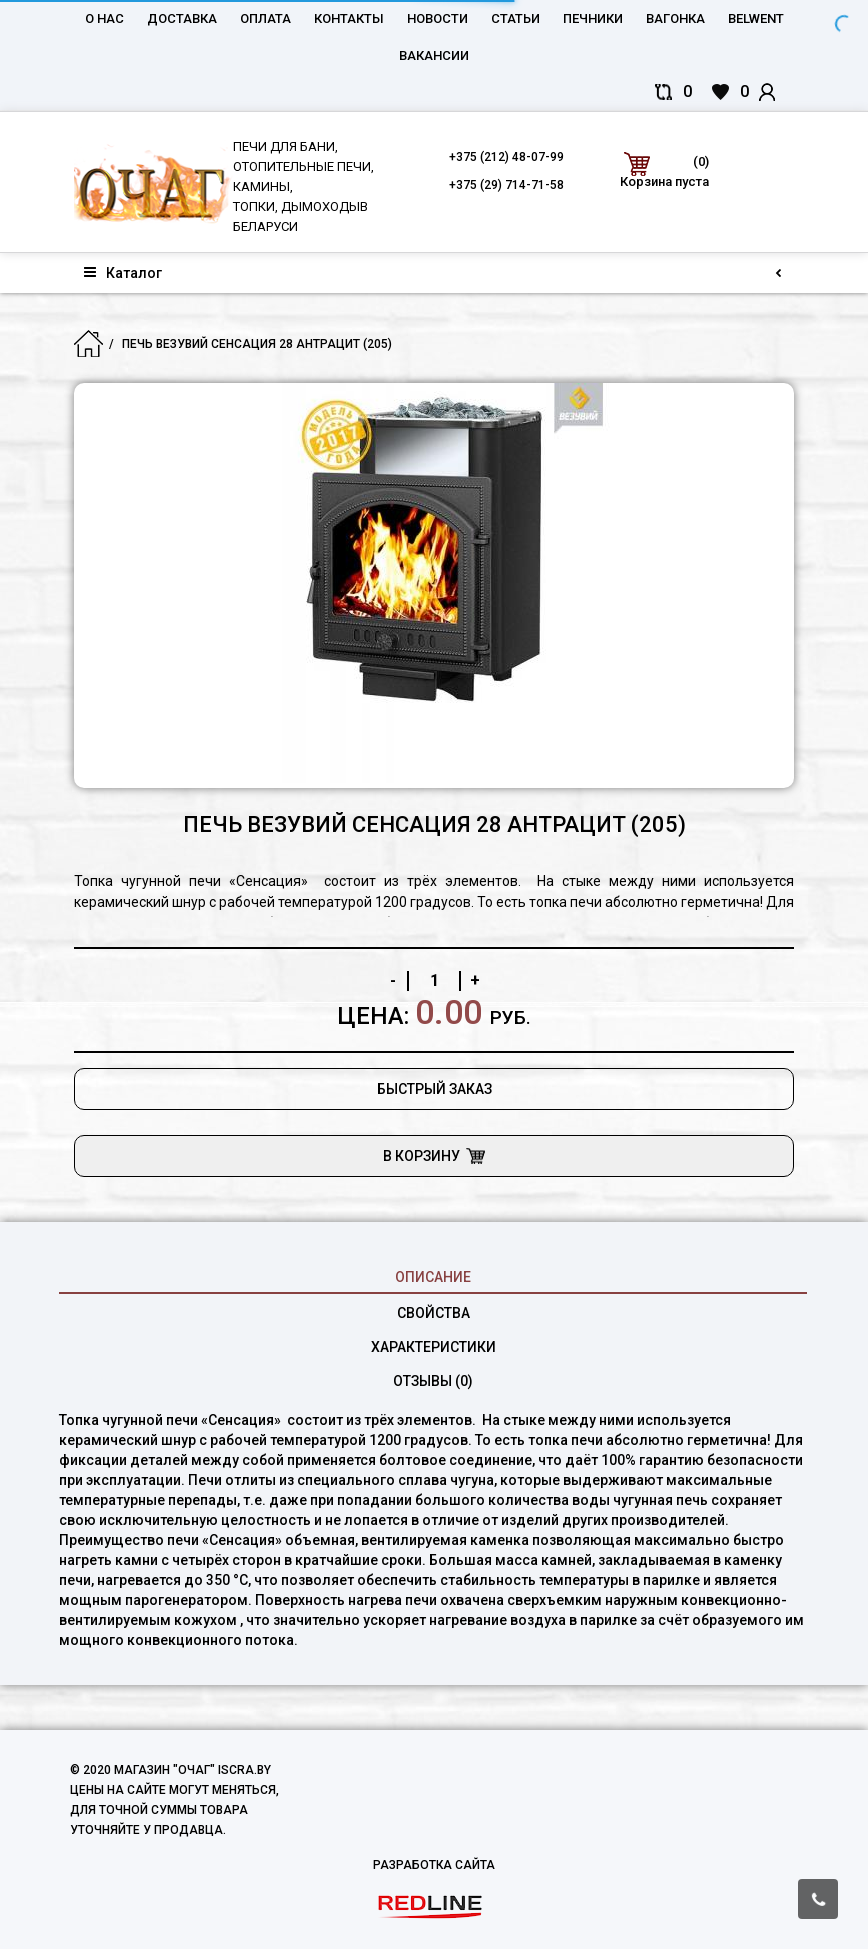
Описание (433, 1277)
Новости (437, 18)
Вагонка (675, 18)
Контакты (349, 18)
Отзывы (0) (433, 1381)
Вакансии (434, 55)
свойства (433, 1313)
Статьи (515, 18)
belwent (756, 18)
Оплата (265, 18)
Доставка (182, 18)
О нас (104, 18)
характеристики (433, 1347)
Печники (593, 18)
